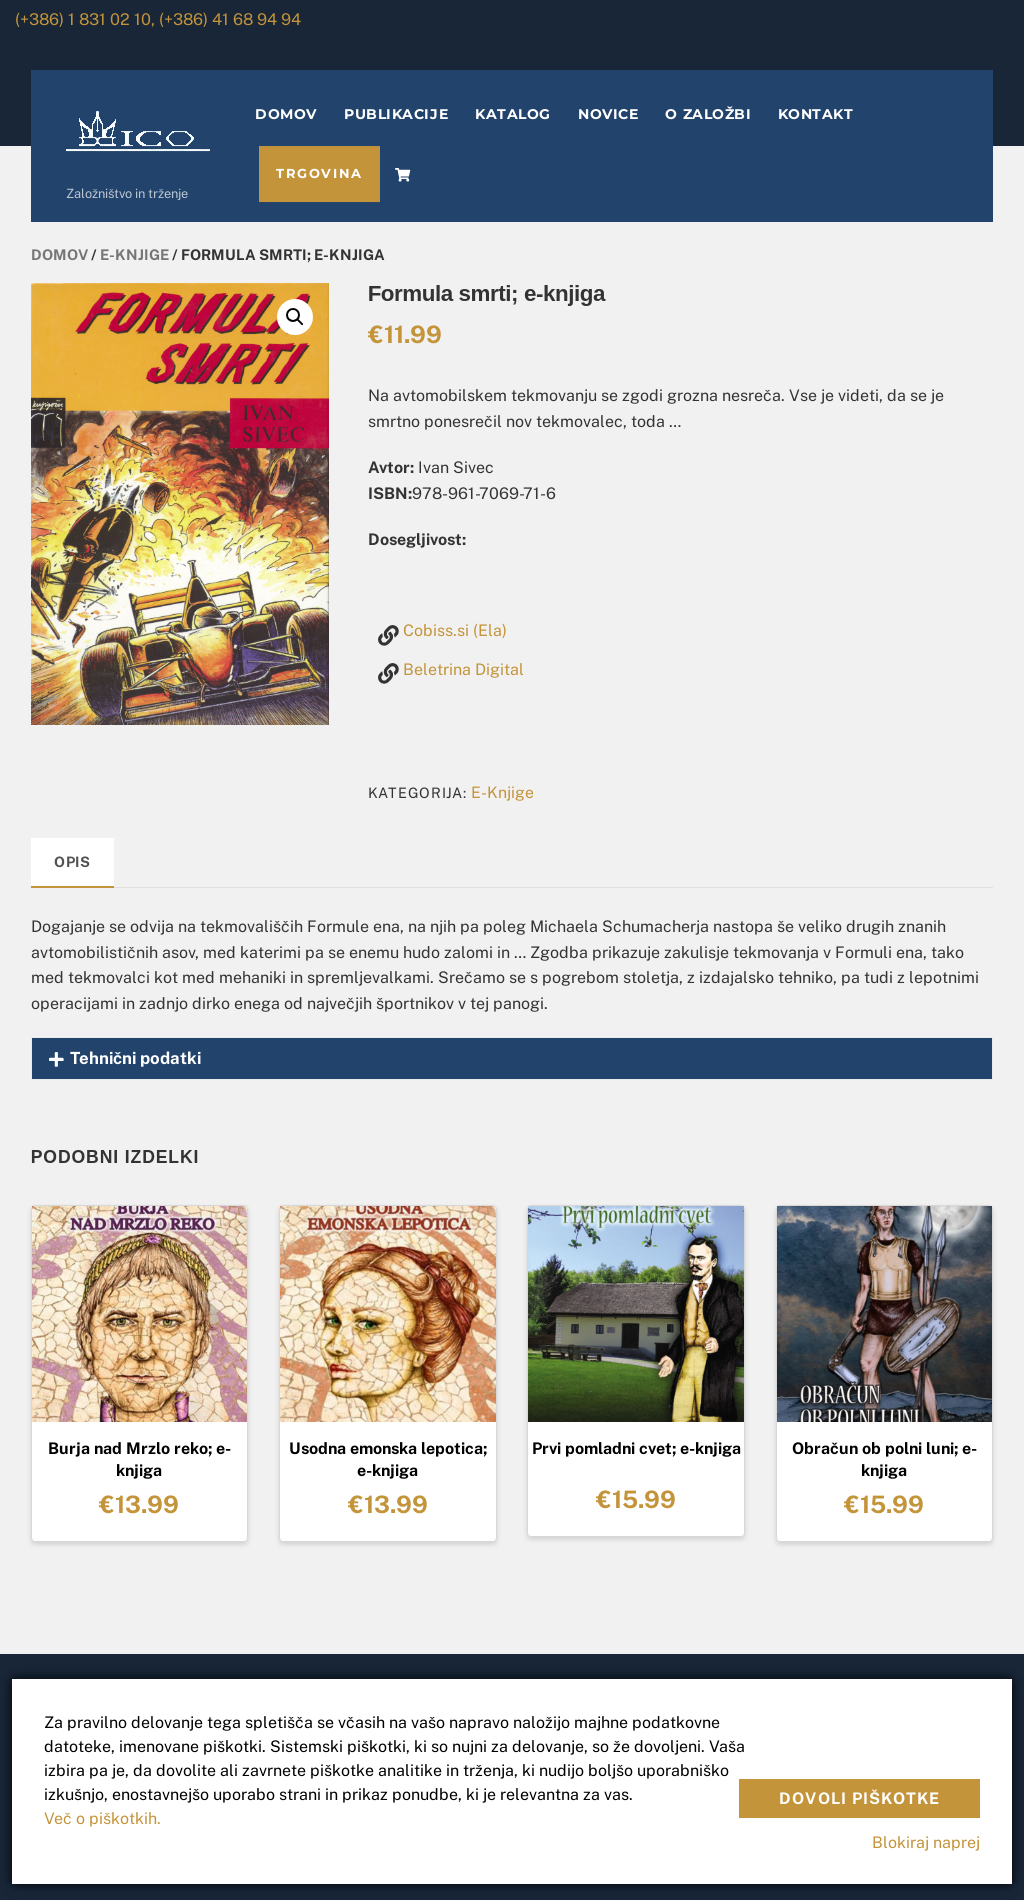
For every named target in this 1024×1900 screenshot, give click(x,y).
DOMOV (286, 114)
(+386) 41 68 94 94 (230, 19)
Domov (59, 254)
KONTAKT (815, 114)
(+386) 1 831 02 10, (85, 19)
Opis (72, 861)
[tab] (73, 863)
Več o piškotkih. (102, 1818)
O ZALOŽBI (708, 114)
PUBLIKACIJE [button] (396, 114)
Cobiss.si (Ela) (455, 630)
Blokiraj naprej (926, 1842)
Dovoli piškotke (859, 1798)
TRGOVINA (319, 173)
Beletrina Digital (463, 669)
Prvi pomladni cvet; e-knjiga (636, 1448)
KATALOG (513, 114)
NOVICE (608, 114)
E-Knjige (134, 254)
